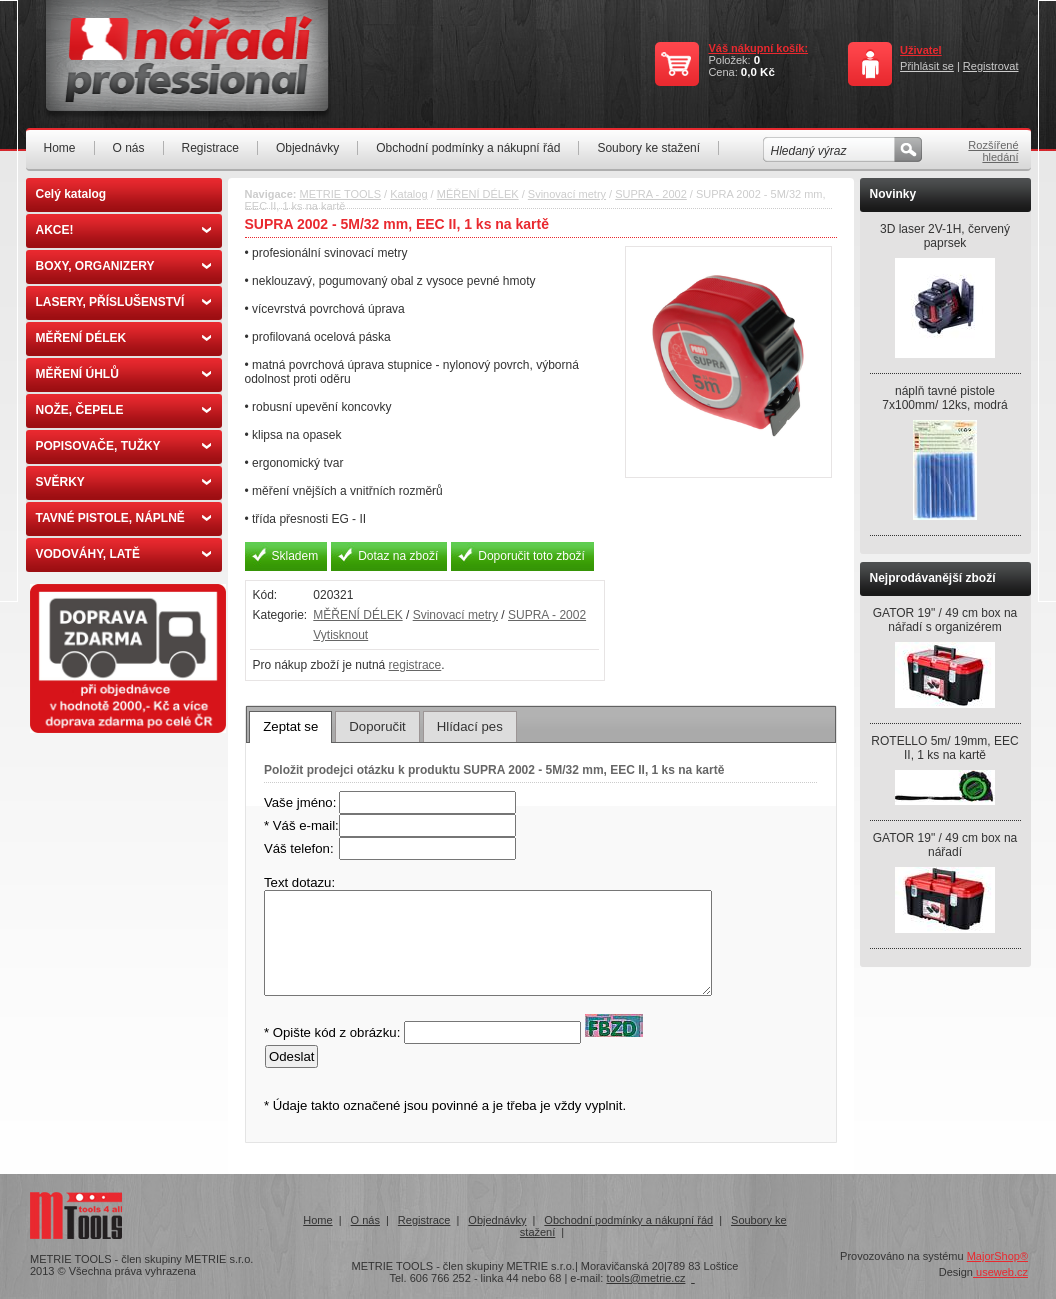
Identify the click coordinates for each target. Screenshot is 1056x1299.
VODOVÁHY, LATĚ (123, 554)
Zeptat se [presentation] (290, 726)
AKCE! (123, 230)
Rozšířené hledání (993, 151)
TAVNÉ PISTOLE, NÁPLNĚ (123, 518)
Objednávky (307, 148)
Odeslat (291, 1056)
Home (60, 148)
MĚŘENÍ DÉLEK (123, 338)
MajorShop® (997, 1256)
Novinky (893, 194)
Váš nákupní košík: (758, 48)
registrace (415, 665)
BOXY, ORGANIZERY (123, 266)
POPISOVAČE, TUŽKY (123, 446)
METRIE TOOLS (341, 194)
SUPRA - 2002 (651, 194)
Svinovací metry (567, 194)
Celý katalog (71, 194)
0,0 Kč (758, 72)
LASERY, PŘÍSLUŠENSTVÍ (123, 302)
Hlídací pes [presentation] (470, 726)
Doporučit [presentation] (377, 726)
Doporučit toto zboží (531, 556)
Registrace (210, 148)
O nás (129, 148)
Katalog (408, 194)
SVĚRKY (123, 482)
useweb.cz (1000, 1272)
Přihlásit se (927, 66)
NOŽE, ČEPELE (123, 410)
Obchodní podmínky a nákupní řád (468, 148)
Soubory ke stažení (648, 148)
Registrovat (991, 66)
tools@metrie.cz (645, 1278)
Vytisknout (340, 635)
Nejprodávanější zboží (933, 578)
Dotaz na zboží (398, 556)
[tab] (290, 727)
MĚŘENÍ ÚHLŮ (123, 374)
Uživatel (921, 50)
